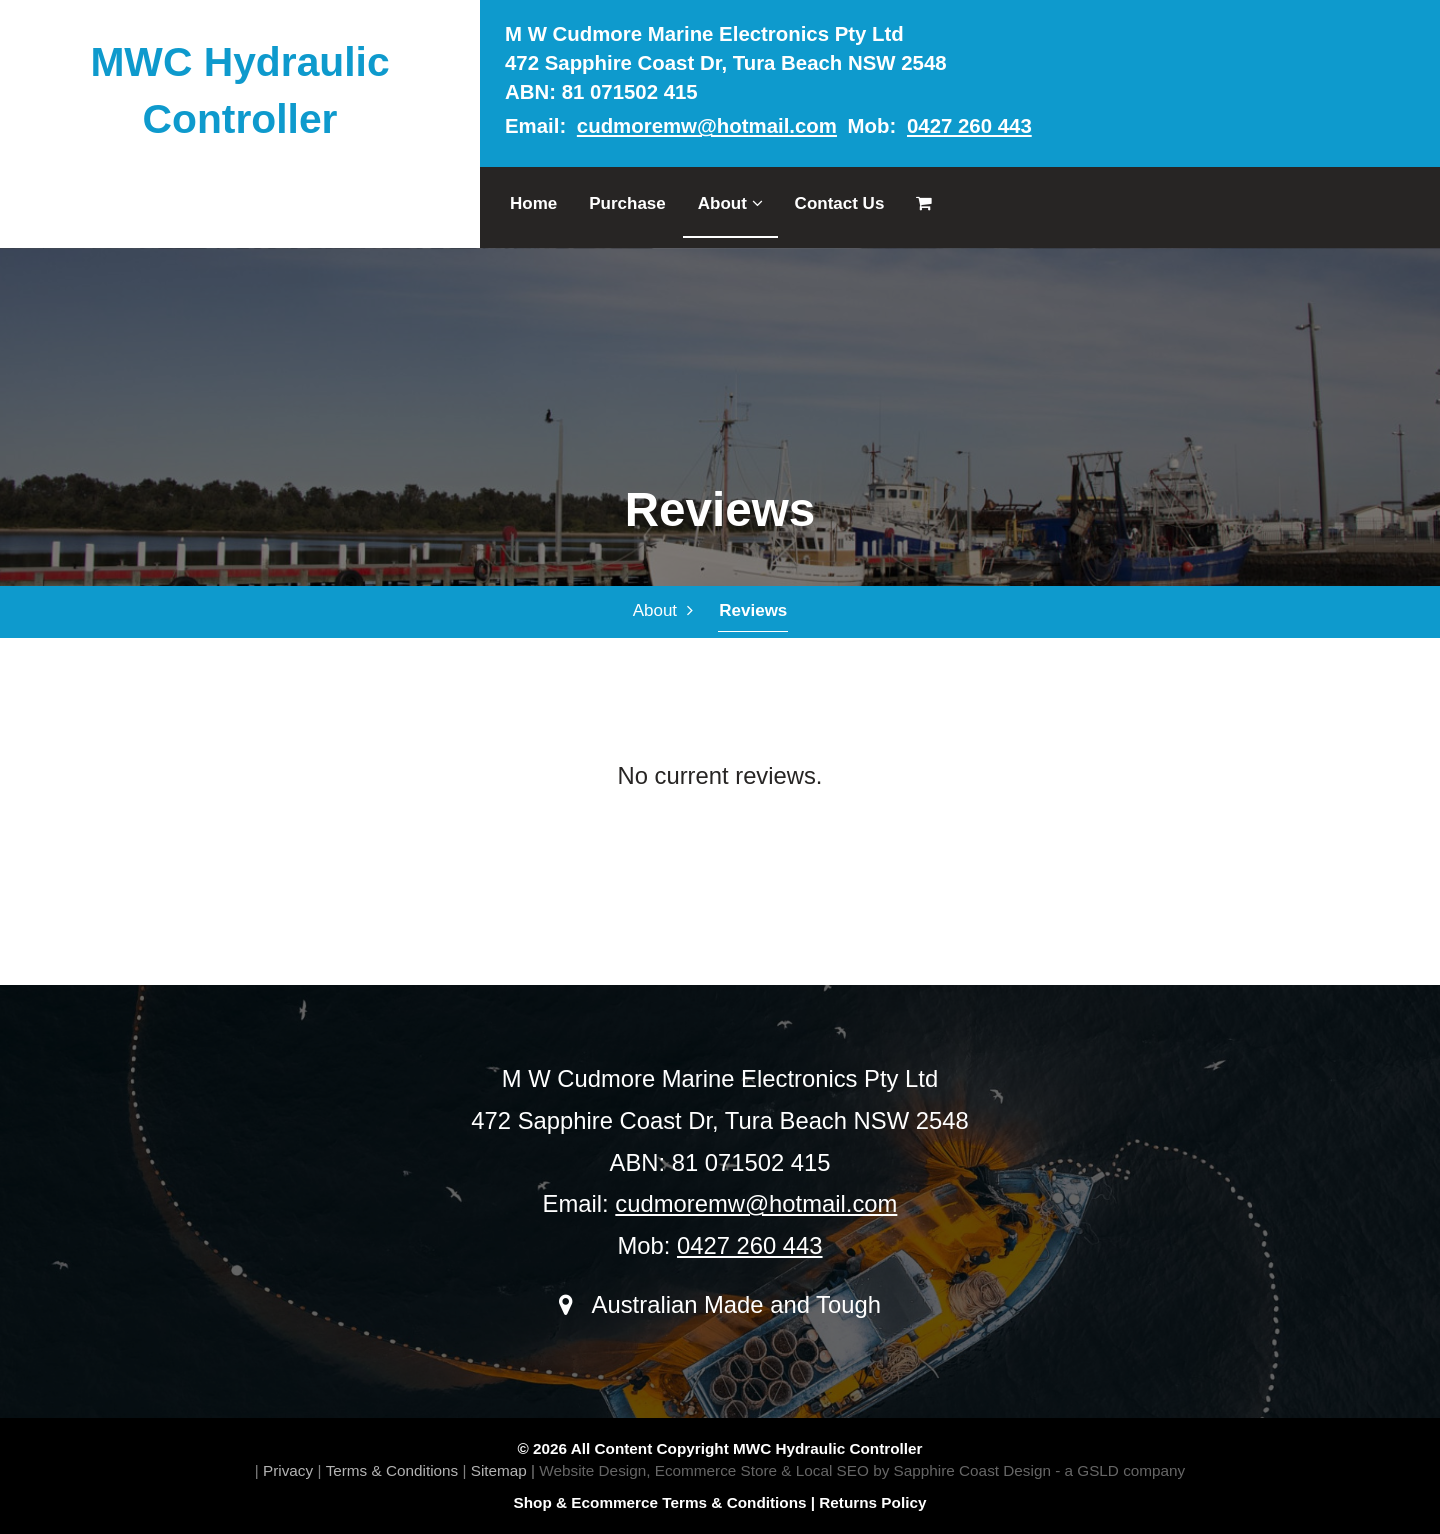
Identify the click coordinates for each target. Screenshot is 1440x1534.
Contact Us (840, 203)
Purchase (627, 203)
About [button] (730, 203)
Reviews (753, 610)
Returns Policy (872, 1502)
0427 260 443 (969, 126)
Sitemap (499, 1470)
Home (533, 203)
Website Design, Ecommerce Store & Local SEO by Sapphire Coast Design (795, 1470)
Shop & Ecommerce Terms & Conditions (660, 1502)
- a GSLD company (1120, 1470)
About (663, 610)
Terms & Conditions (392, 1470)
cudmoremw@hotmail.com (707, 126)
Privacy (288, 1470)
